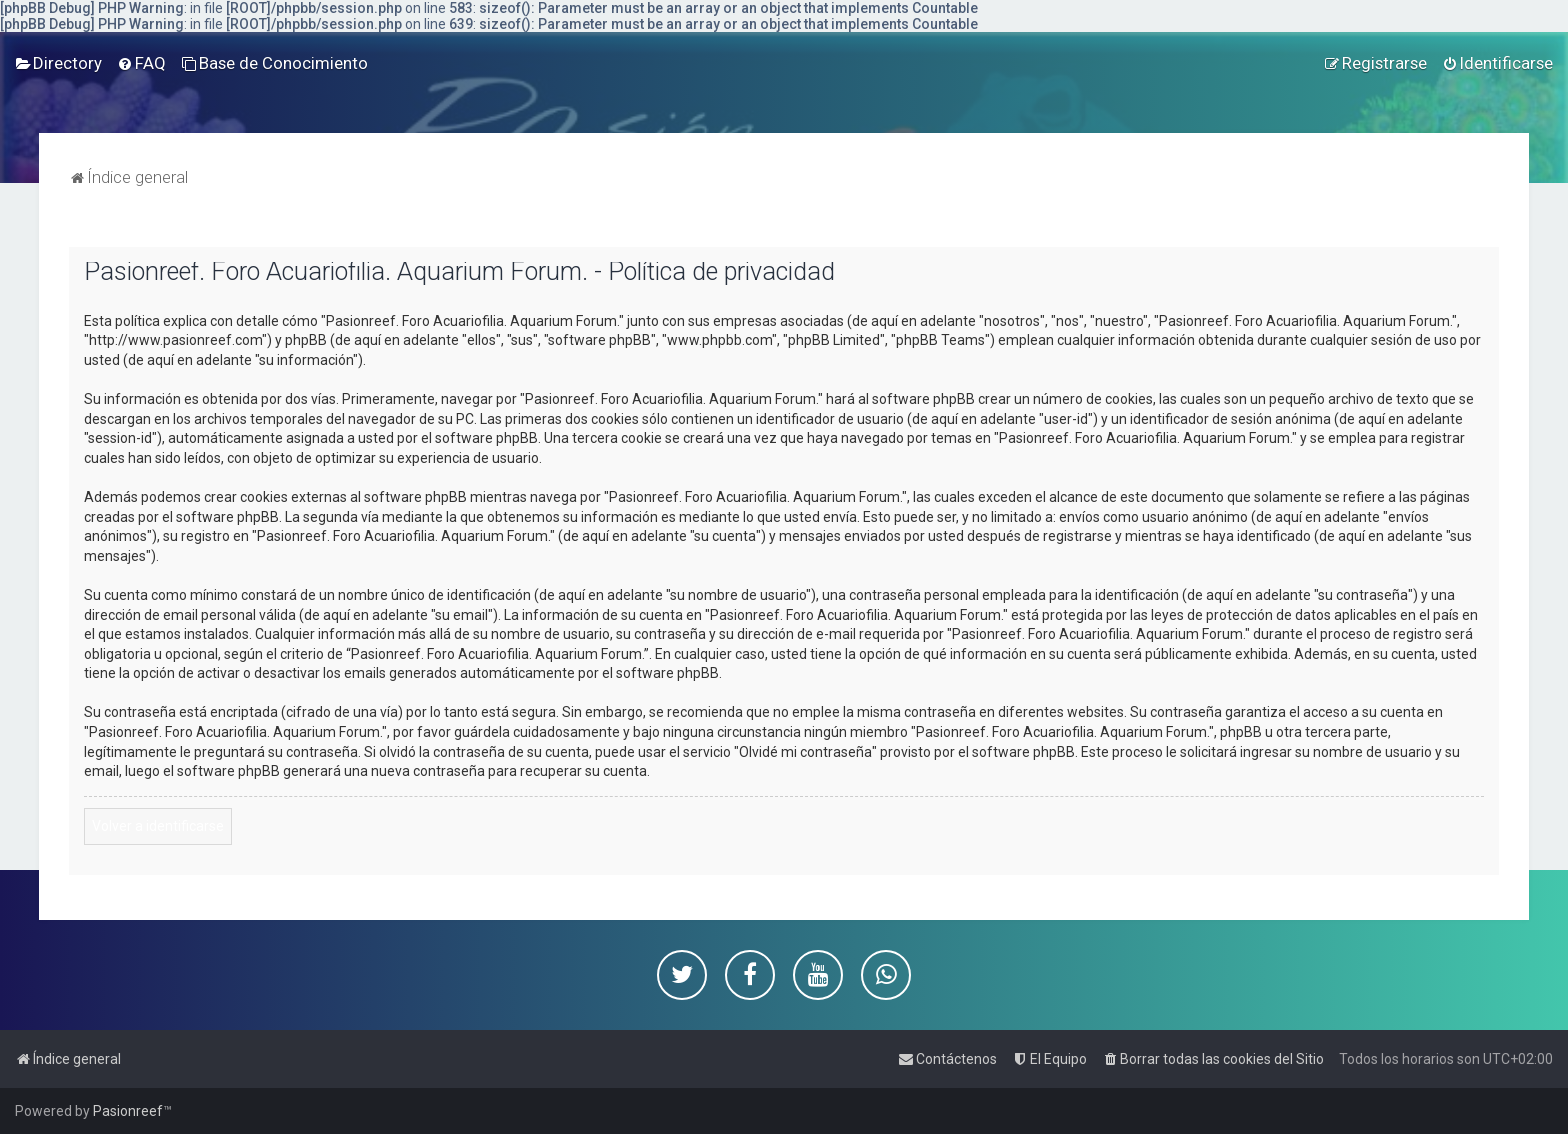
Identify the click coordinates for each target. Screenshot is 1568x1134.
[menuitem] (58, 63)
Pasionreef (128, 1111)
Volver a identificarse (158, 826)
